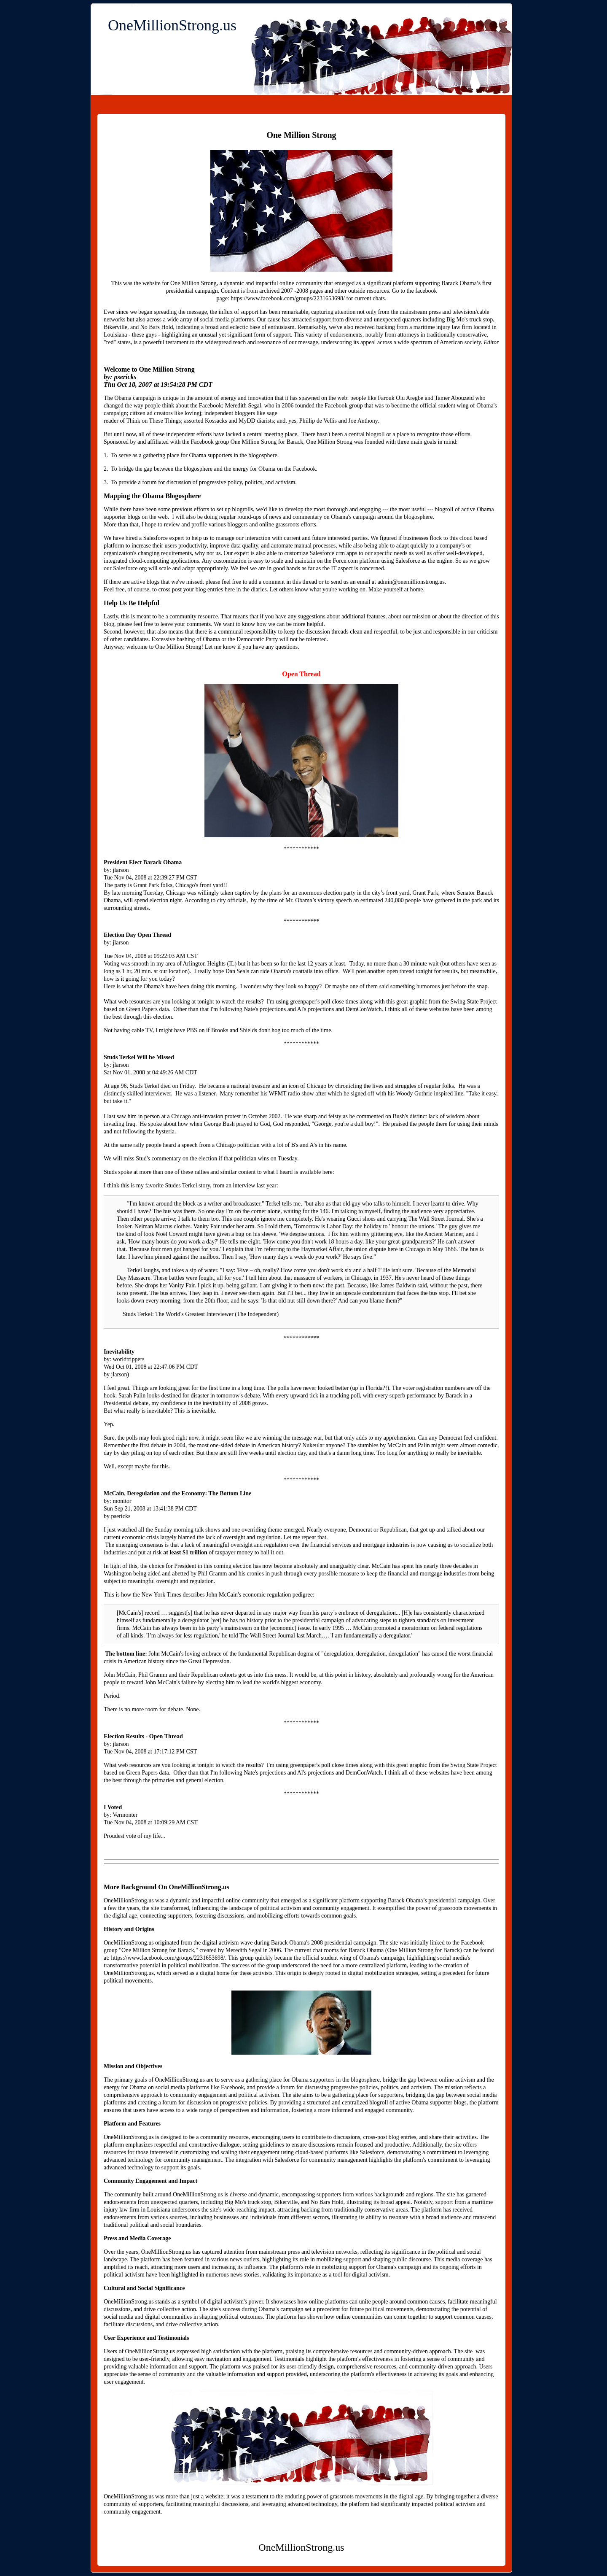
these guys (144, 335)
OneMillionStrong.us (172, 25)
